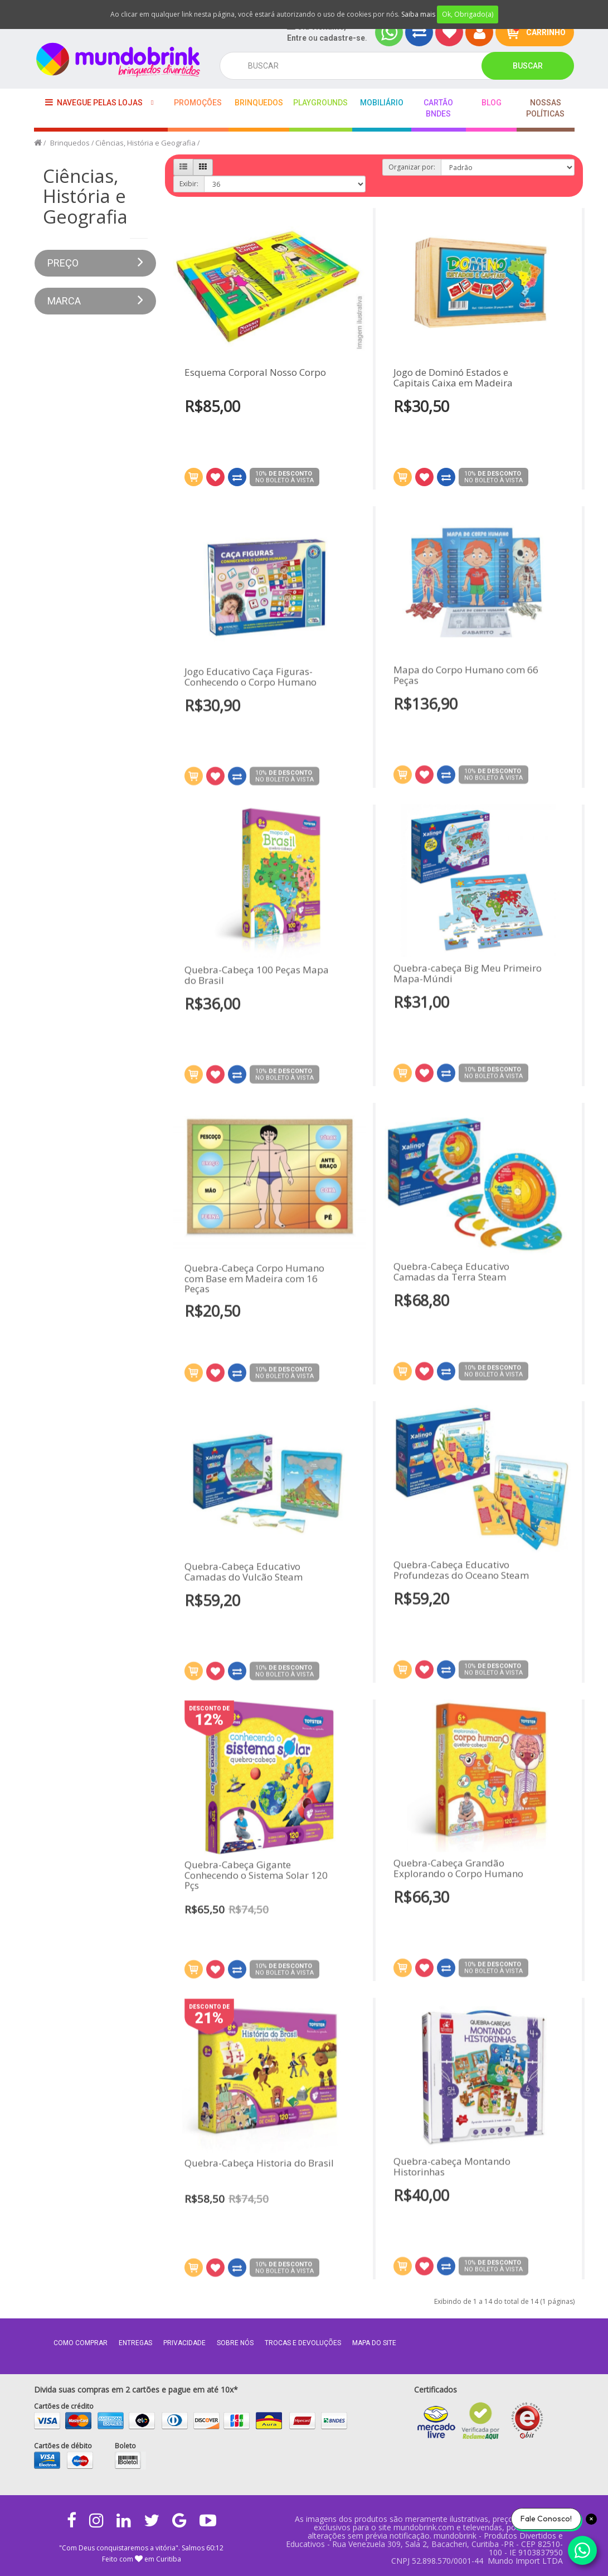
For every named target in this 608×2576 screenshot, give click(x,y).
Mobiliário (381, 102)
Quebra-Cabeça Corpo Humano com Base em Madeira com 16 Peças (254, 1285)
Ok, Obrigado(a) (467, 14)
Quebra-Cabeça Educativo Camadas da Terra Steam (451, 1265)
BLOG (491, 102)
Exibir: (188, 183)
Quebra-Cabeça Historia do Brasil (259, 2170)
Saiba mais (418, 14)
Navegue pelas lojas (94, 102)
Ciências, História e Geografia (145, 143)
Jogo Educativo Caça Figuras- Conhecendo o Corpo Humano (250, 683)
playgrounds (320, 102)
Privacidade (184, 2343)
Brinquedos (259, 102)
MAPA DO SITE (374, 2343)
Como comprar (80, 2343)
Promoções (198, 102)
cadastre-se (342, 37)
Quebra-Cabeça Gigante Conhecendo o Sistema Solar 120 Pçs (256, 1881)
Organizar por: (411, 167)
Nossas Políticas (545, 108)
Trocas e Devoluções (303, 2343)
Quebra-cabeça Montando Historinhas (451, 2160)
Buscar (528, 65)
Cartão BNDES (438, 108)
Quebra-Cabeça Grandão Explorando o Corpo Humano (458, 1862)
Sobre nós (235, 2343)
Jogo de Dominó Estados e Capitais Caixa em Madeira (453, 377)
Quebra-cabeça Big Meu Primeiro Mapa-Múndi (467, 967)
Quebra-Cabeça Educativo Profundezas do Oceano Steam (461, 1563)
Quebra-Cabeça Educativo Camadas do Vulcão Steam (243, 1578)
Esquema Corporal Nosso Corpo (255, 372)
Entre (297, 37)
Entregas (135, 2343)
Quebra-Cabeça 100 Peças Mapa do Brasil (256, 981)
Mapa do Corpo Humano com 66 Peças (465, 668)
